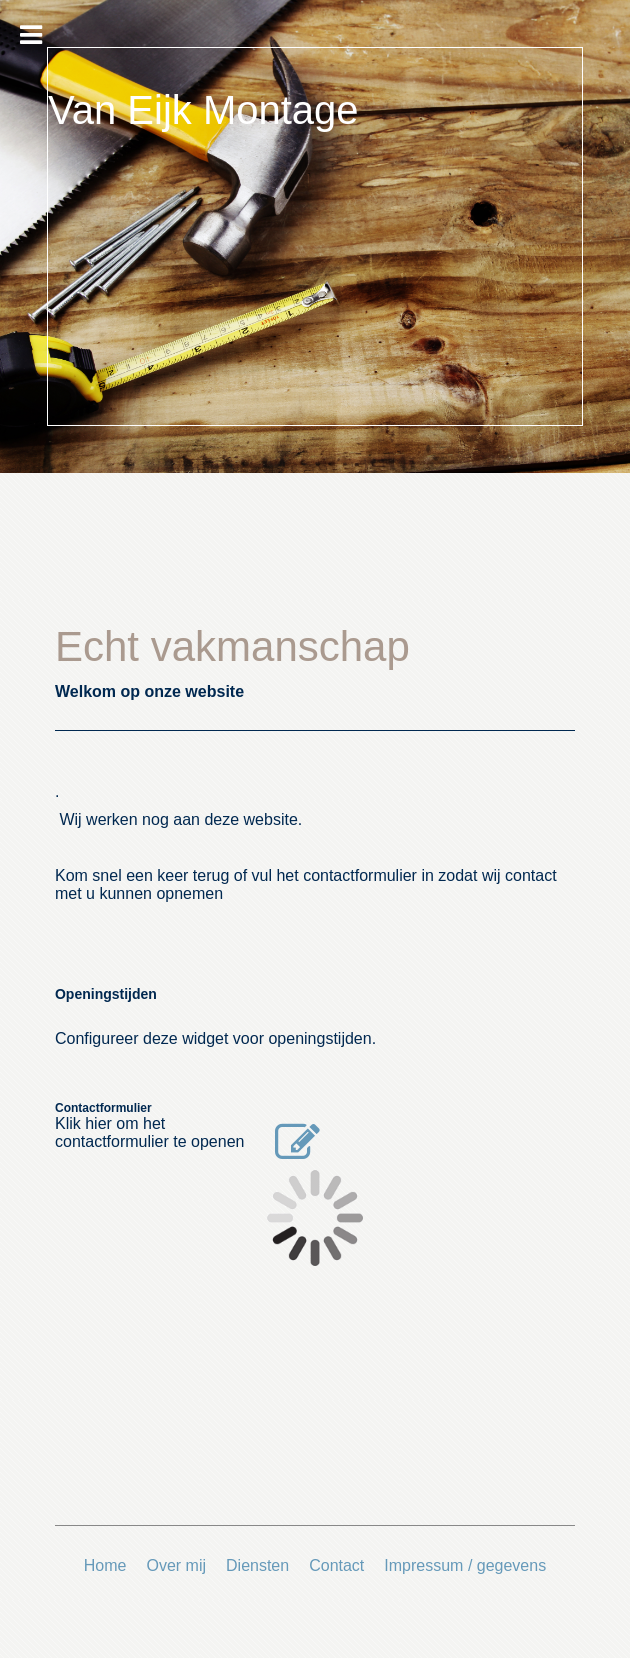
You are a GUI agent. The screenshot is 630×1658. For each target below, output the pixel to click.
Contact (336, 1565)
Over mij (176, 1565)
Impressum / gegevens (465, 1565)
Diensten (257, 1565)
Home (105, 1565)
